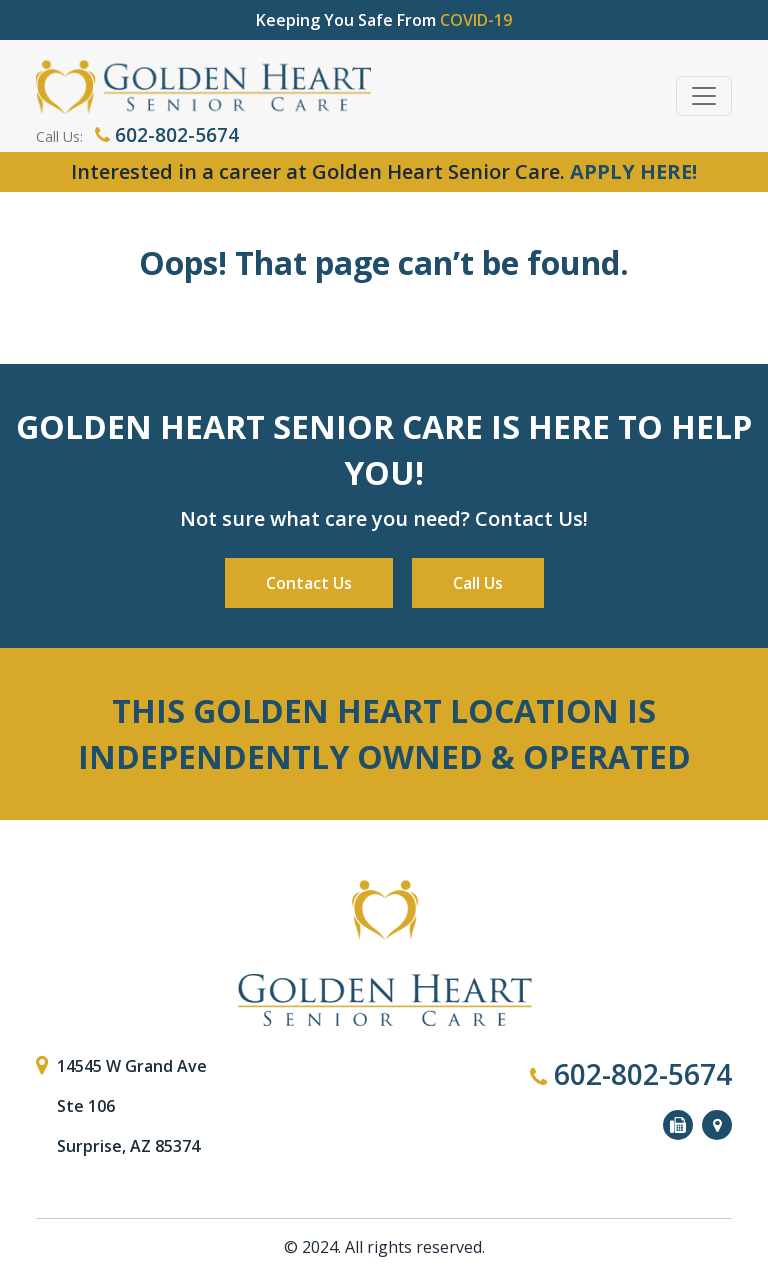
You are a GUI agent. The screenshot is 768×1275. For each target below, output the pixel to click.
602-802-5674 (167, 135)
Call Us (478, 583)
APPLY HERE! (633, 171)
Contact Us (309, 583)
